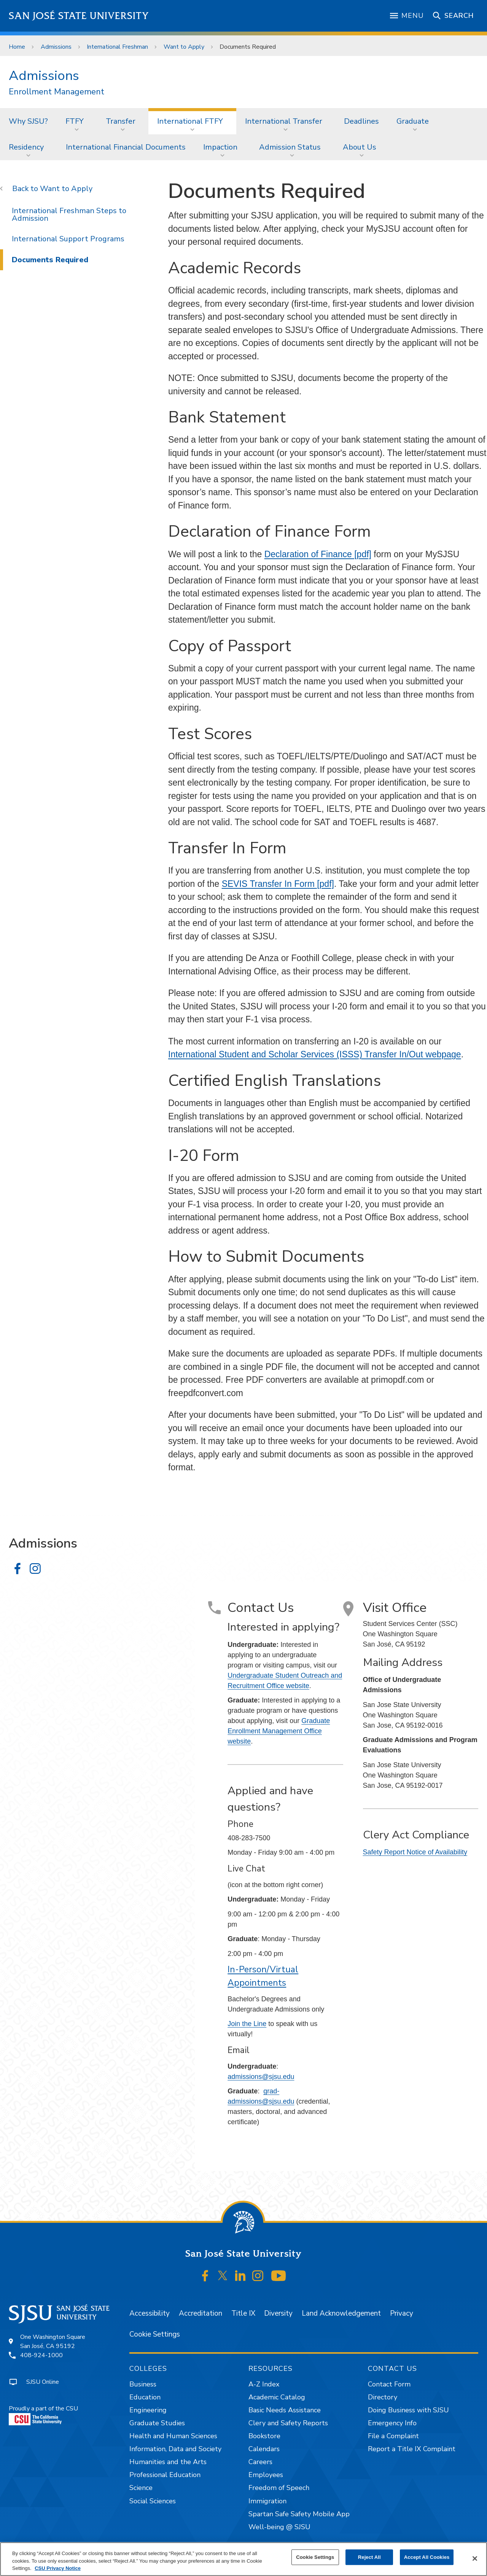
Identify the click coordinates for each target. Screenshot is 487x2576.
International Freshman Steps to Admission (69, 214)
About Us (359, 147)
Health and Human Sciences (173, 2436)
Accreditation (200, 2313)
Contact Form (389, 2384)
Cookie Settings (154, 2334)
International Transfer (283, 121)
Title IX (243, 2313)
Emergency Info (392, 2423)
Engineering (148, 2410)
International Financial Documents (126, 147)
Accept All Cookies (427, 2557)
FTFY (74, 121)
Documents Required (248, 47)
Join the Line (247, 2024)
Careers (260, 2461)
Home (17, 47)
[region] (243, 2559)
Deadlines (361, 121)
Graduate (412, 121)
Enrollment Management (56, 91)
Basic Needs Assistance (284, 2410)
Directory (382, 2397)
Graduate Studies (157, 2423)
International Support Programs (68, 239)
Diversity (278, 2313)
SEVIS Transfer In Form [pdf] (278, 884)
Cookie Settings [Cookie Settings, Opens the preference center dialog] (315, 2557)
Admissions (56, 47)
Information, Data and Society (175, 2448)
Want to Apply (184, 47)
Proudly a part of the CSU (43, 2414)
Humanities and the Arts (168, 2461)
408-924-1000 (41, 2355)
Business (142, 2384)
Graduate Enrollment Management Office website (279, 1731)
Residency (26, 147)
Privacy (401, 2313)
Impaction (220, 147)
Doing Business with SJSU (408, 2410)
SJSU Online (42, 2382)
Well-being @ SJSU (279, 2526)
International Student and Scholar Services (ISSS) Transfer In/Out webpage (314, 1054)
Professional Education (165, 2474)
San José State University (79, 16)
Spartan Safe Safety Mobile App (299, 2514)
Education (145, 2397)
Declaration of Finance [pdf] (317, 554)
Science (141, 2487)
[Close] (474, 2558)
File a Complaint (393, 2436)
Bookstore (264, 2436)
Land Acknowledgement (341, 2313)
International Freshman (117, 47)
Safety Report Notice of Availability (415, 1852)
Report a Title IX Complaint (411, 2448)
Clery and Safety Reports (288, 2423)
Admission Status (290, 147)
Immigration (267, 2501)
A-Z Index (263, 2384)
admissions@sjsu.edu (261, 2076)
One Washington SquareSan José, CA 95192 (52, 2341)
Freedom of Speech (278, 2487)
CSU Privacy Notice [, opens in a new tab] (58, 2568)
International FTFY (190, 121)
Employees (265, 2474)
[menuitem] (28, 121)
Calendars (264, 2448)
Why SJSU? (28, 121)
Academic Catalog (276, 2397)
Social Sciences (152, 2501)
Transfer (120, 121)
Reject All (369, 2557)
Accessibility (149, 2313)
